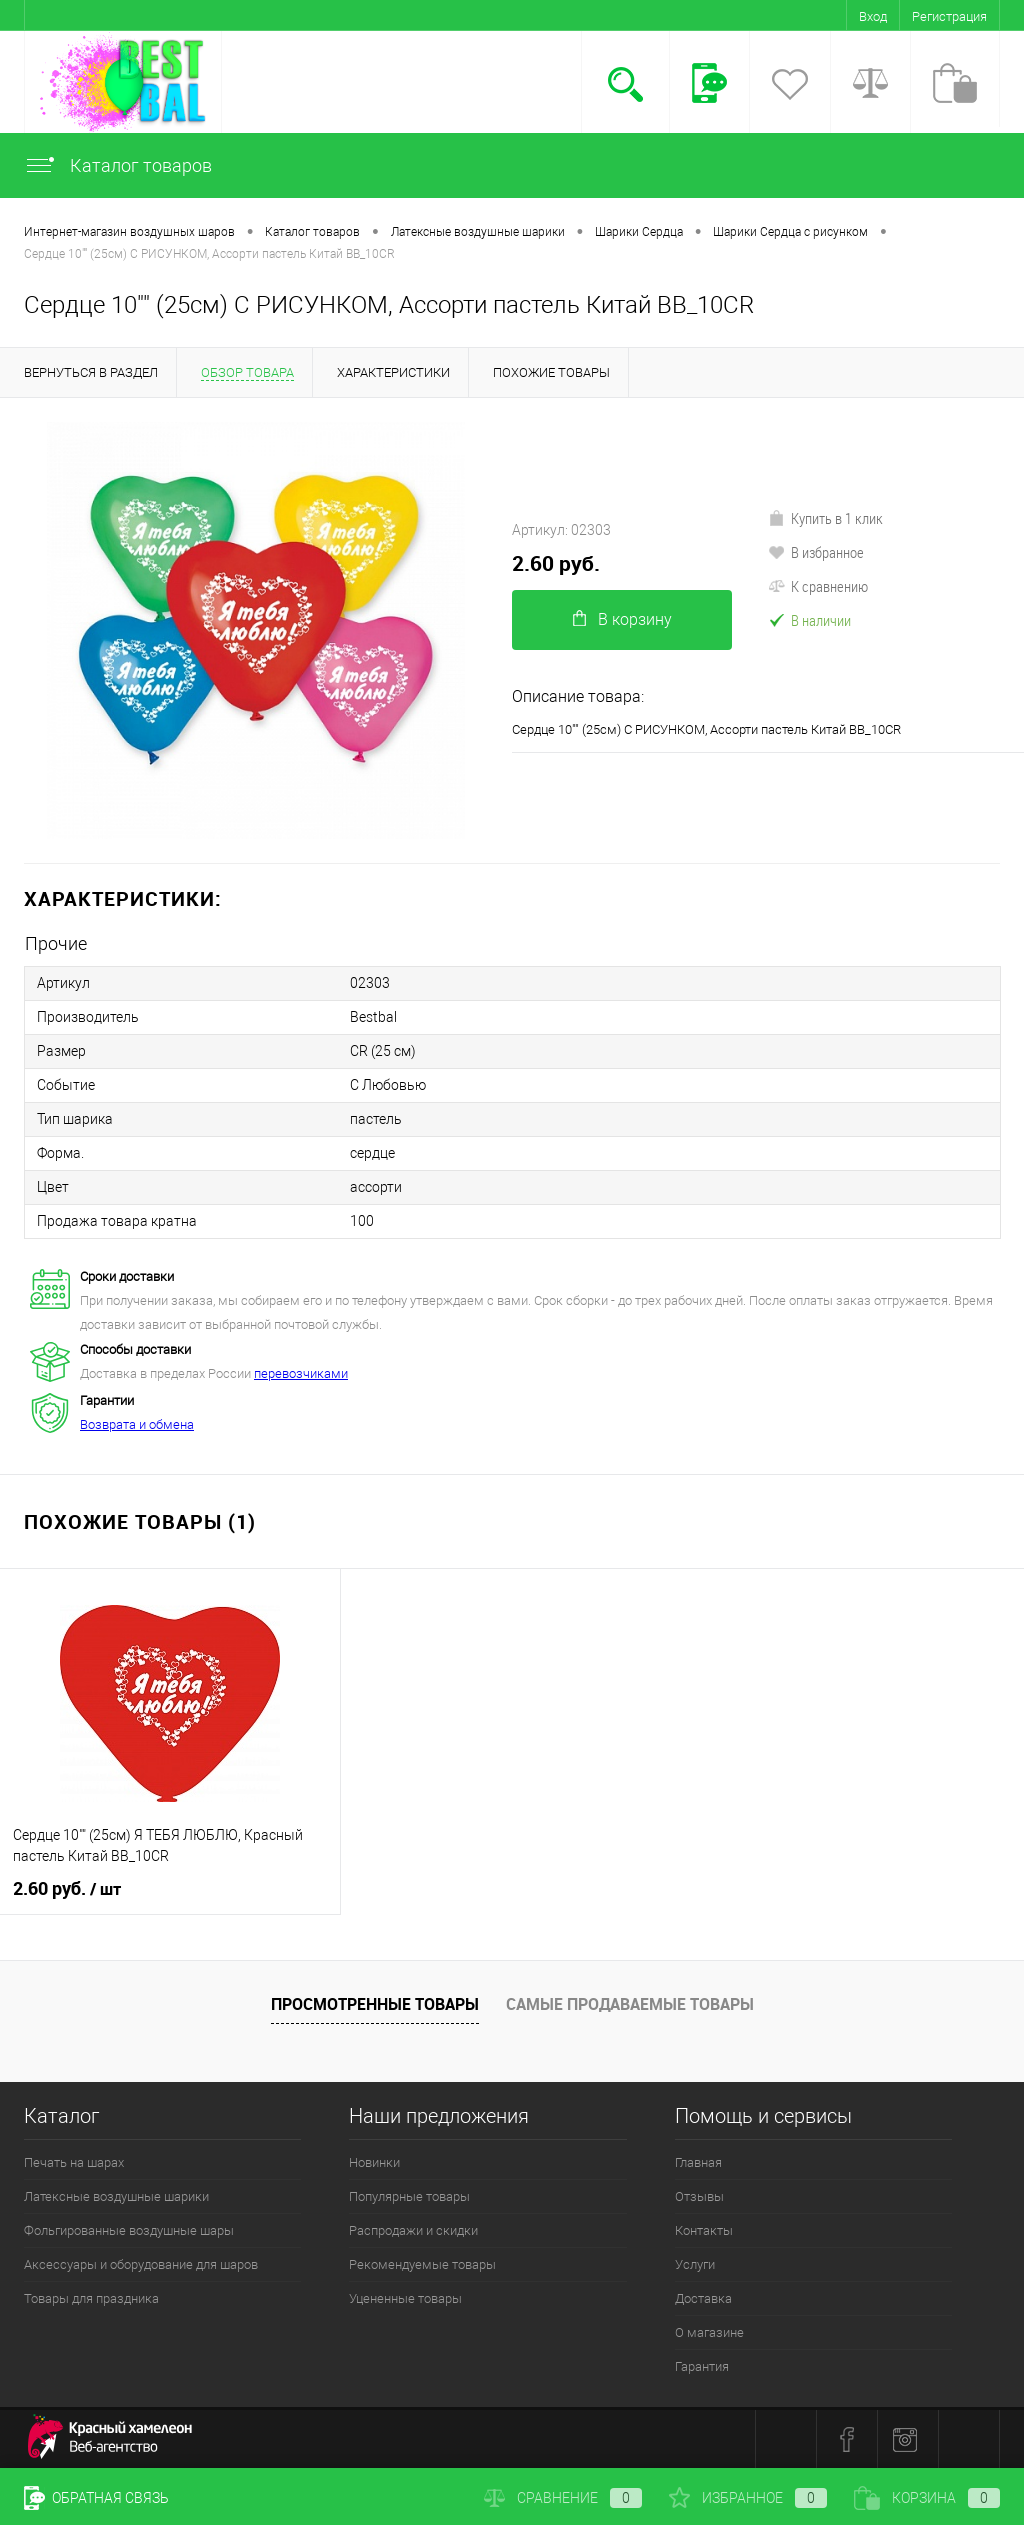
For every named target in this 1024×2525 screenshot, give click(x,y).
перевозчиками (301, 1373)
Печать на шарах (74, 2162)
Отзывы (699, 2196)
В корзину (622, 619)
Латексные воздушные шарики (116, 2196)
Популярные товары (409, 2196)
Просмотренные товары (375, 2004)
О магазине (709, 2332)
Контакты (704, 2230)
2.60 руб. (556, 563)
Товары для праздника (91, 2298)
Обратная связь (96, 2498)
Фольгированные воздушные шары (129, 2230)
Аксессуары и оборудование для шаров (141, 2264)
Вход (873, 16)
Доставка (703, 2298)
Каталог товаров (118, 165)
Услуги (695, 2264)
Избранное (748, 2498)
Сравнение (563, 2498)
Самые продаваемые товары (630, 2004)
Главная (698, 2162)
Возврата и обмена (137, 1424)
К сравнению (818, 586)
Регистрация (949, 16)
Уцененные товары (405, 2298)
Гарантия (702, 2366)
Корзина (927, 2498)
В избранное (816, 552)
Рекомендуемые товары (422, 2264)
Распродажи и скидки (413, 2230)
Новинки (374, 2162)
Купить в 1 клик (825, 518)
